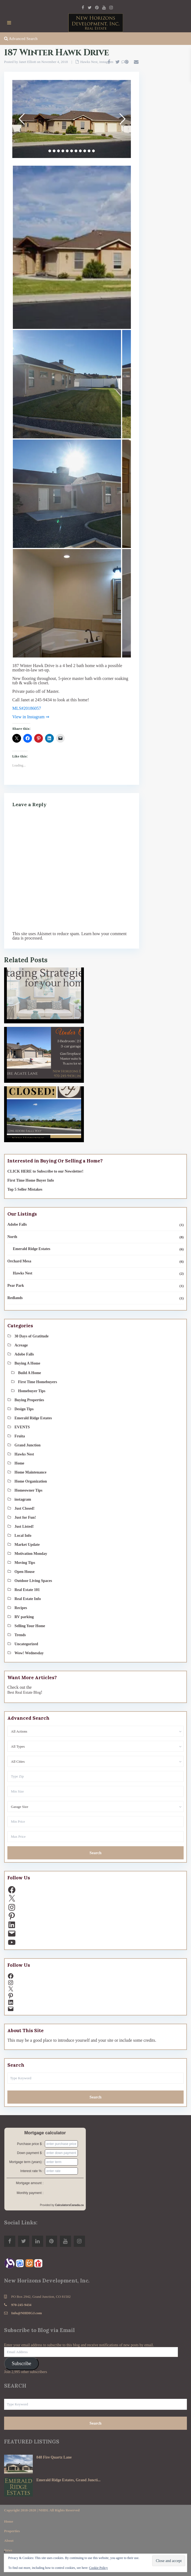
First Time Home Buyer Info (30, 1180)
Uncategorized (26, 1644)
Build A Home (29, 1373)
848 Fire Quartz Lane (54, 2457)
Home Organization (30, 1481)
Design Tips (24, 1409)
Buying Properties (29, 1400)
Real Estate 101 (27, 1590)
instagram (106, 62)
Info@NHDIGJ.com (26, 2313)
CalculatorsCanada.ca (69, 2205)
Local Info (22, 1535)
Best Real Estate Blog (24, 1692)
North (12, 1237)
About (9, 2540)
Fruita (19, 1436)
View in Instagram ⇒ (30, 716)
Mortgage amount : (29, 2183)
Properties (12, 2531)
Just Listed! (24, 1526)
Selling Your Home (29, 1626)
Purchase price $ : (30, 2144)
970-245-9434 (21, 2305)
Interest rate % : (31, 2171)
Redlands (15, 1298)
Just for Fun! (25, 1517)
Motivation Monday (30, 1554)
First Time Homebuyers (37, 1382)
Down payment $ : (30, 2153)
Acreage (21, 1345)
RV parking (24, 1617)
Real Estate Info (27, 1599)
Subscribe (21, 2363)
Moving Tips (24, 1563)
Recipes (20, 1608)
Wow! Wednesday (29, 1653)
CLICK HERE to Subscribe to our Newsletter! (45, 1171)
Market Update (27, 1545)
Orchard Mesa (19, 1261)
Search (96, 1853)
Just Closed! (24, 1508)
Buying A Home (27, 1363)
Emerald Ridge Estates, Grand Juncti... (68, 2480)
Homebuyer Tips (31, 1391)
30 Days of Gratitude (31, 1336)
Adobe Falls (17, 1224)
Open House (24, 1572)
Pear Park (15, 1285)
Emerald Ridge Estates (31, 1249)
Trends (20, 1635)
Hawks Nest (89, 62)
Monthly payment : (30, 2193)
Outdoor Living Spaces (33, 1581)
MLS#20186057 (26, 708)
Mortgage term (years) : (26, 2162)
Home (19, 1463)
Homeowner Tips (28, 1490)
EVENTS (22, 1427)
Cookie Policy (98, 2568)
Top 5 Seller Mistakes (24, 1189)
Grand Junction (27, 1445)
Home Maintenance (30, 1472)
